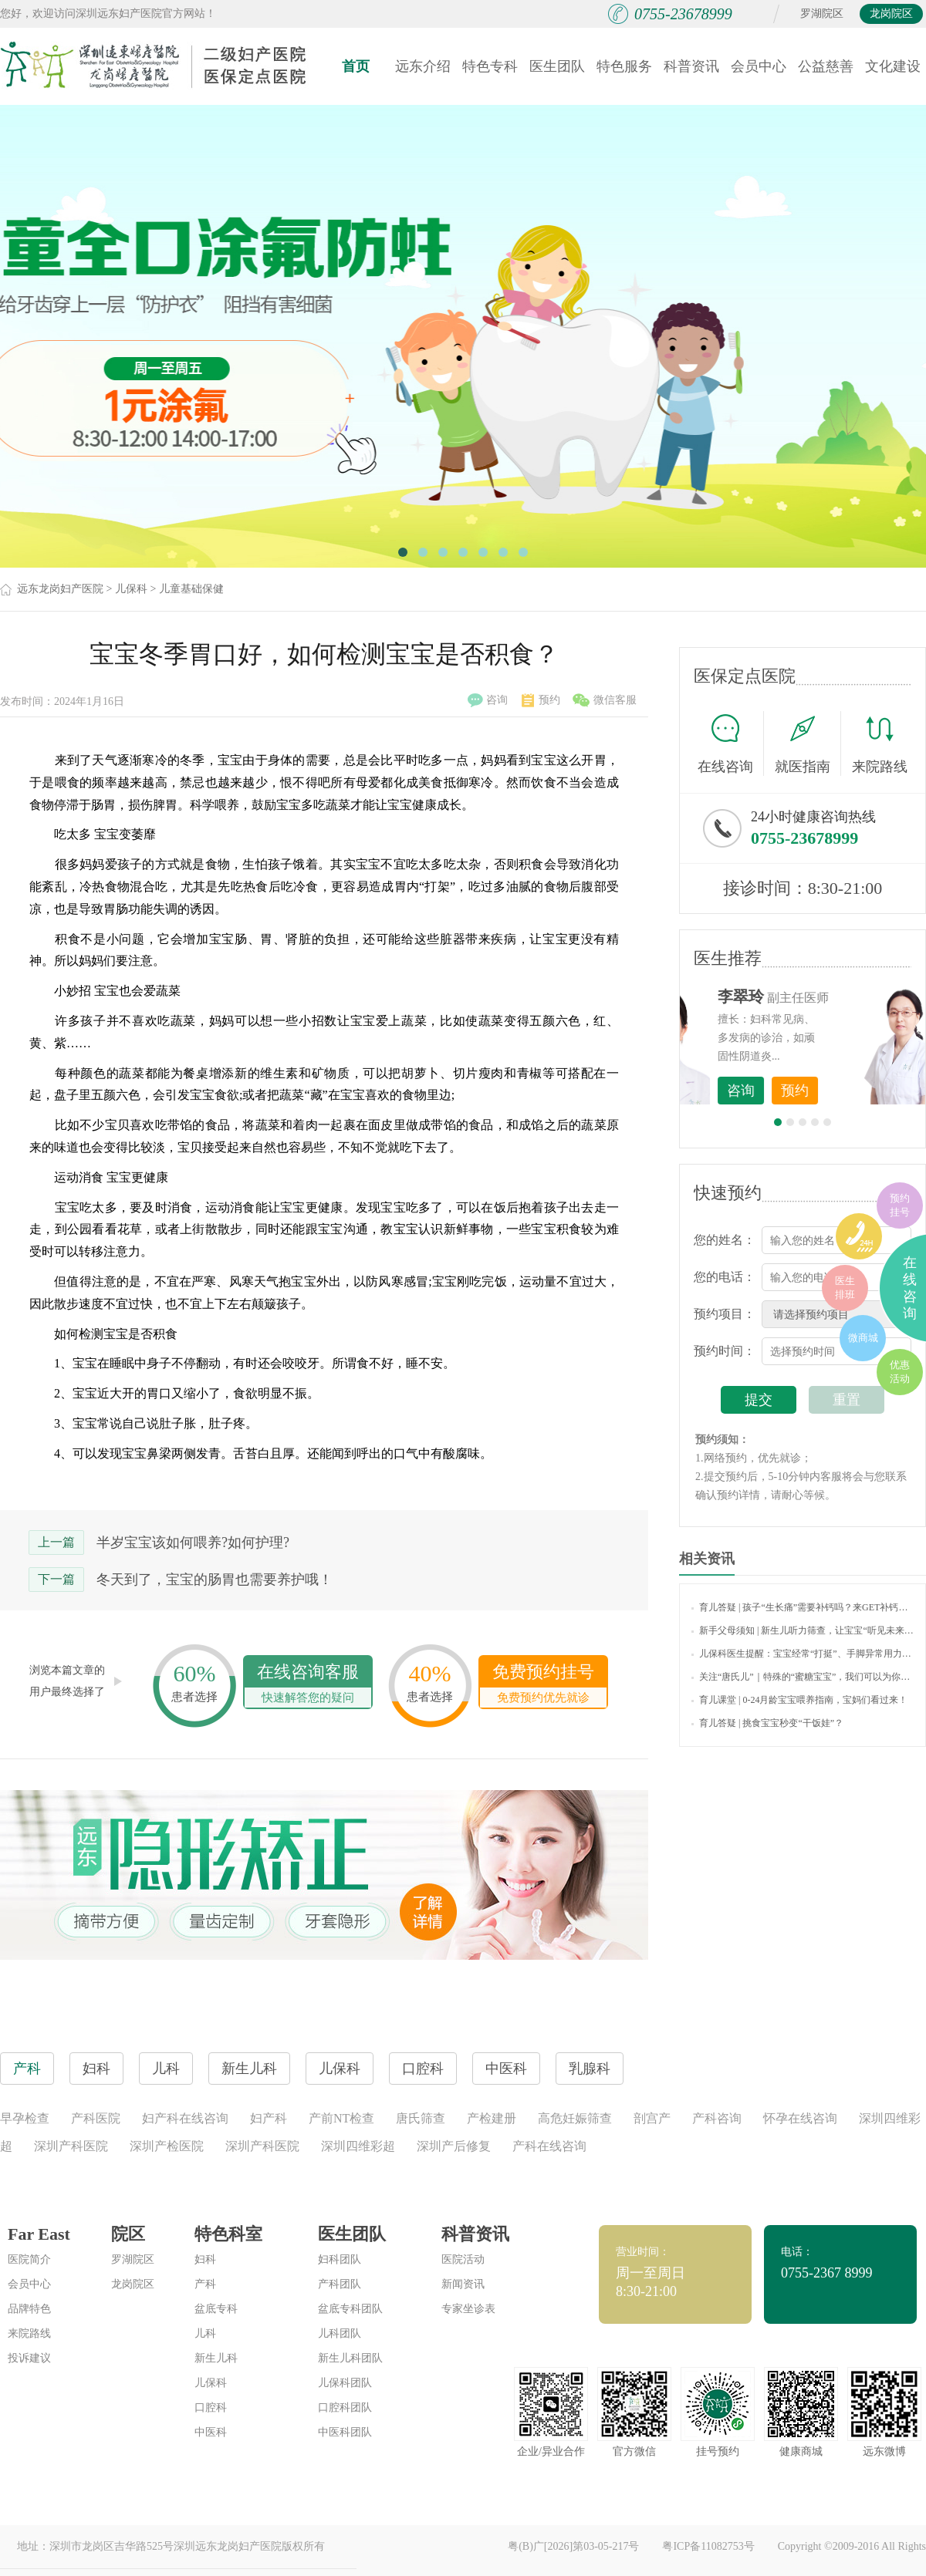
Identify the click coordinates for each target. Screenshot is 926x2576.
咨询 (488, 700)
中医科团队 (345, 2432)
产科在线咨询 (549, 2146)
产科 (205, 2284)
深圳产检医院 (167, 2146)
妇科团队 (339, 2259)
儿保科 (131, 589)
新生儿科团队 (350, 2358)
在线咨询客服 (308, 1685)
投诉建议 (29, 2358)
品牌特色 (29, 2309)
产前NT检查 (341, 2118)
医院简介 (29, 2259)
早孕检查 (24, 2118)
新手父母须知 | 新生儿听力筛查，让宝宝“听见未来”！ (802, 1630)
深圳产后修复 (454, 2146)
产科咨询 (717, 2118)
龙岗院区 (891, 13)
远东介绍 (423, 66)
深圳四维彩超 (358, 2146)
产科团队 (339, 2284)
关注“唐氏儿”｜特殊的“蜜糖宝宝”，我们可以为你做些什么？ (802, 1676)
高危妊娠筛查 (575, 2118)
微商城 (863, 1338)
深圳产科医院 (71, 2146)
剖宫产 (652, 2118)
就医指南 (808, 743)
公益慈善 (825, 66)
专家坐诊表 (468, 2309)
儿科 (205, 2333)
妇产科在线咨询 (185, 2118)
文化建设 (893, 66)
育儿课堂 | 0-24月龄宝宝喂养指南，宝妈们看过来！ (799, 1699)
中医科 (210, 2432)
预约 (541, 700)
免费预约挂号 (543, 1685)
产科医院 (95, 2118)
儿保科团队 (345, 2383)
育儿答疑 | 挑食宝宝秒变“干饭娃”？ (767, 1723)
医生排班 (845, 1287)
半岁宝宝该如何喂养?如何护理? (192, 1542)
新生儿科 (216, 2358)
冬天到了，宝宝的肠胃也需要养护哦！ (214, 1579)
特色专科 (490, 66)
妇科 (205, 2259)
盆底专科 (216, 2309)
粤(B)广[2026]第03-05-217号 (573, 2546)
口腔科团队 (345, 2407)
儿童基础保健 (191, 589)
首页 (356, 66)
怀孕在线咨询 (800, 2118)
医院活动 (463, 2259)
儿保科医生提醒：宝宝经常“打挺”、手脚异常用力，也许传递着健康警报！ (802, 1653)
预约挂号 (900, 1205)
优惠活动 (900, 1371)
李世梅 (826, 996)
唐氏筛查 (420, 2118)
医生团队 (557, 66)
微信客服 (605, 700)
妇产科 (268, 2118)
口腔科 (210, 2407)
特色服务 (624, 66)
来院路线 (879, 745)
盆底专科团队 (350, 2309)
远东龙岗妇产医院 (60, 589)
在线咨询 (731, 743)
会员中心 (758, 66)
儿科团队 (339, 2333)
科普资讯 (691, 66)
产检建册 (491, 2118)
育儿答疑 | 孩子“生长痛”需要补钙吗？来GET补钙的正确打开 (802, 1607)
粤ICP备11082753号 (708, 2546)
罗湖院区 (821, 13)
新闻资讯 (463, 2284)
